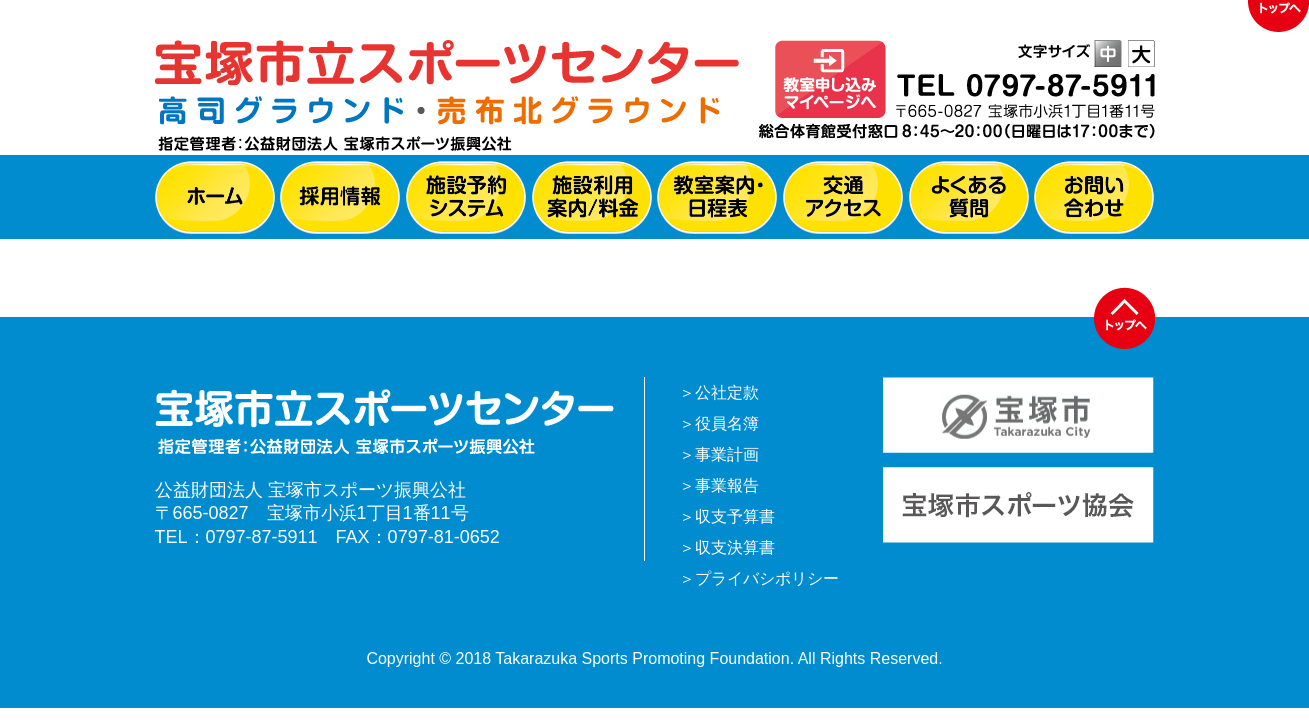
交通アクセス (843, 197)
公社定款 (727, 392)
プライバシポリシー (767, 578)
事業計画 (727, 454)
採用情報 (340, 197)
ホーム (215, 197)
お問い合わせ (1094, 197)
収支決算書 (735, 547)
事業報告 (727, 485)
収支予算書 (735, 516)
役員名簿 (727, 423)
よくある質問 (969, 197)
